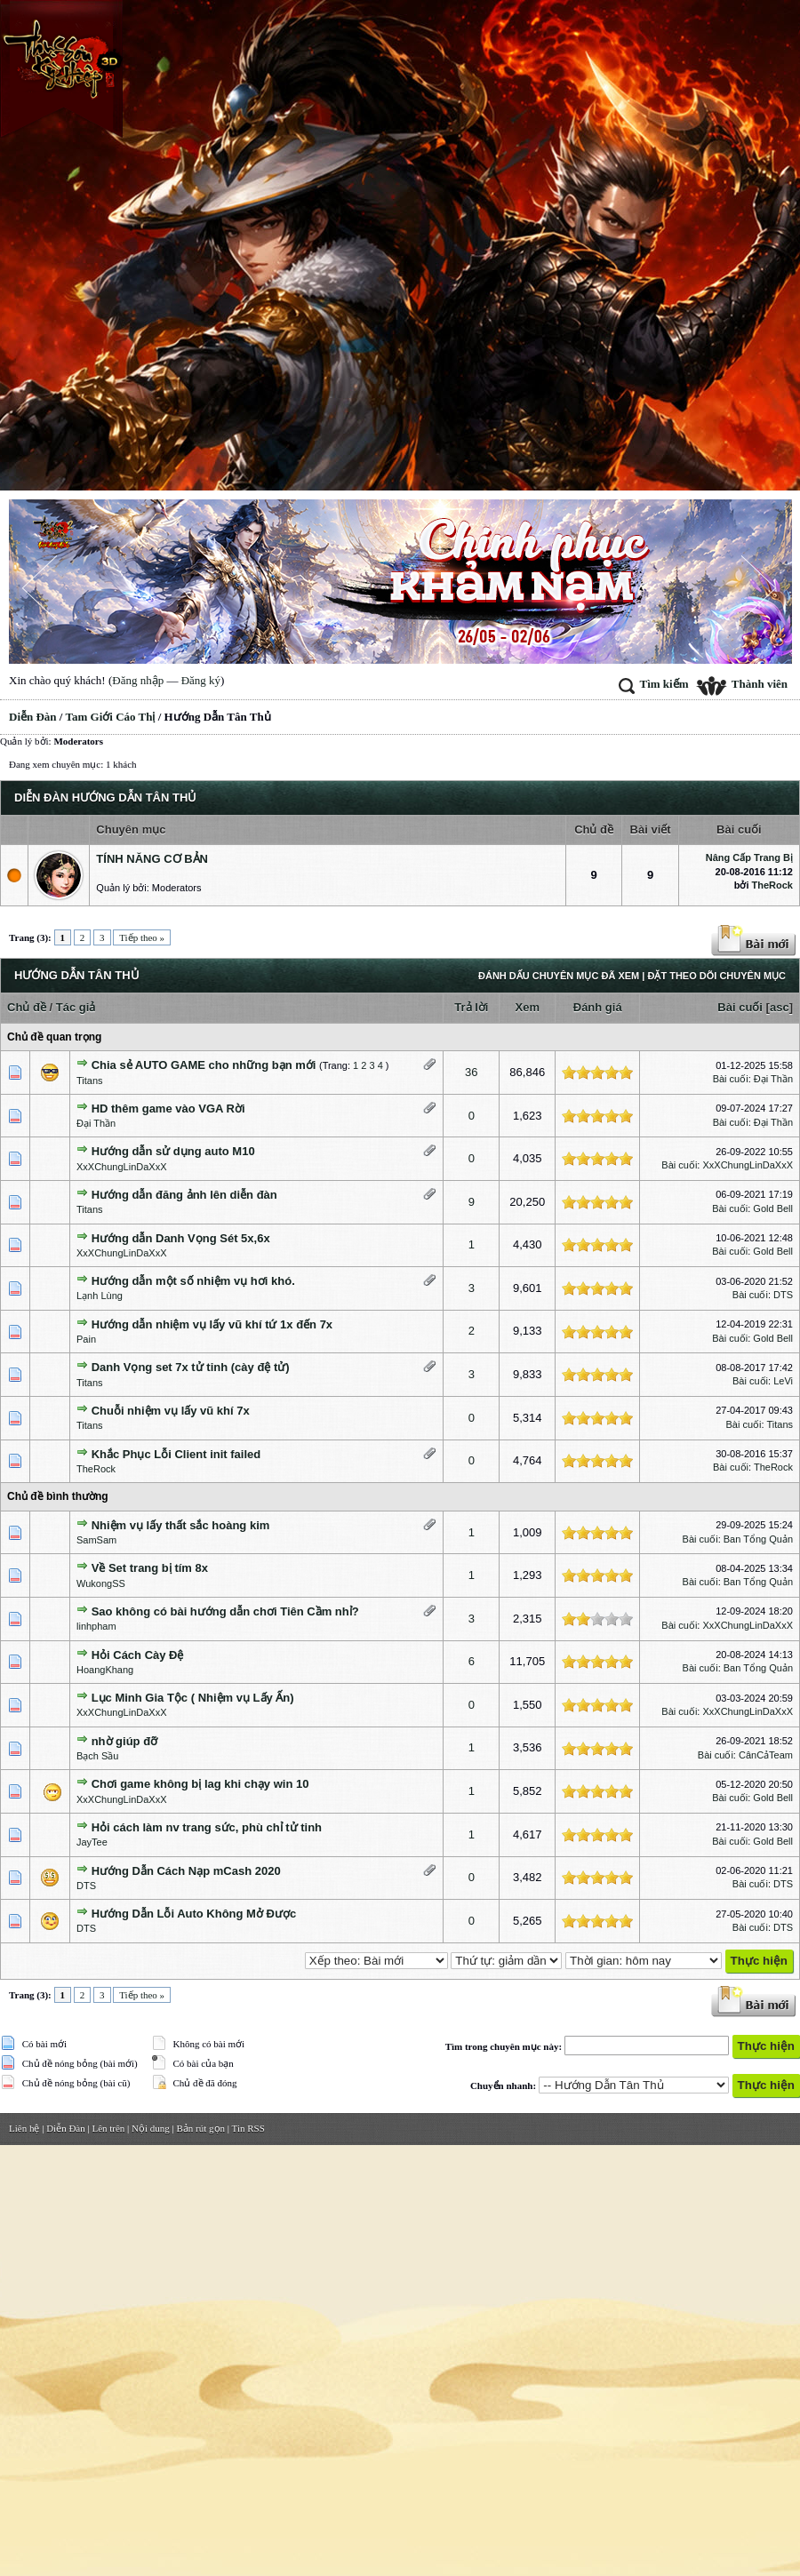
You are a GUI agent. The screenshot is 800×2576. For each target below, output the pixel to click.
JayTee (92, 1842)
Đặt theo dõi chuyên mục (716, 975)
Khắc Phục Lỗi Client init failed (176, 1454)
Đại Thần (773, 1078)
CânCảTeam (766, 1755)
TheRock (772, 885)
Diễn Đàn (33, 716)
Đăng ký (200, 680)
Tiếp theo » (141, 937)
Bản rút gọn (201, 2128)
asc (779, 1007)
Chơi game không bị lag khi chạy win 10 (200, 1783)
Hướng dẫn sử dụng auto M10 (173, 1151)
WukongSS (100, 1583)
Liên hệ (24, 2128)
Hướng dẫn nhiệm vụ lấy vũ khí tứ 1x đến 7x (212, 1324)
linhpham (96, 1626)
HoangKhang (104, 1669)
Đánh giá (597, 1007)
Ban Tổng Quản (758, 1539)
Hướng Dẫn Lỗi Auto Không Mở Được (194, 1913)
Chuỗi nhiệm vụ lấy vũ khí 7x (171, 1410)
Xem (528, 1007)
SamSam (96, 1540)
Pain (86, 1339)
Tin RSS (248, 2128)
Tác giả (76, 1007)
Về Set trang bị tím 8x (150, 1568)
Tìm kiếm (653, 683)
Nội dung (151, 2128)
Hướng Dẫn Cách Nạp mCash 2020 (186, 1871)
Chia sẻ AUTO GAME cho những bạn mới (204, 1065)
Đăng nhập (138, 680)
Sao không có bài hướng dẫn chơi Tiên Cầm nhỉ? (225, 1611)
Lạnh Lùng (99, 1295)
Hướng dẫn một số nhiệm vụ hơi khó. (193, 1281)
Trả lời (471, 1007)
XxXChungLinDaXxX (121, 1166)
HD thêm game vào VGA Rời (168, 1108)
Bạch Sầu (97, 1756)
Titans (89, 1080)
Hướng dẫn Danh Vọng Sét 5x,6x (181, 1238)
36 (471, 1072)
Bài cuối (740, 1007)
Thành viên (742, 683)
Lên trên (108, 2128)
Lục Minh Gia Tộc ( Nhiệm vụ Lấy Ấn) (193, 1697)
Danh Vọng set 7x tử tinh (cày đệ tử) (191, 1367)
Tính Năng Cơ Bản (152, 858)
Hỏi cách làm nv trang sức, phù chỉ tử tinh (207, 1827)
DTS (783, 1294)
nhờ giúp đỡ (124, 1741)
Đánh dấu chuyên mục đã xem (558, 975)
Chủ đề (26, 1007)
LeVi (783, 1381)
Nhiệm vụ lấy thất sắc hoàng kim (181, 1525)
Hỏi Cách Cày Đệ (138, 1655)
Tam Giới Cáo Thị (111, 716)
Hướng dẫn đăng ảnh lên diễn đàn (184, 1194)
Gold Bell (773, 1208)
